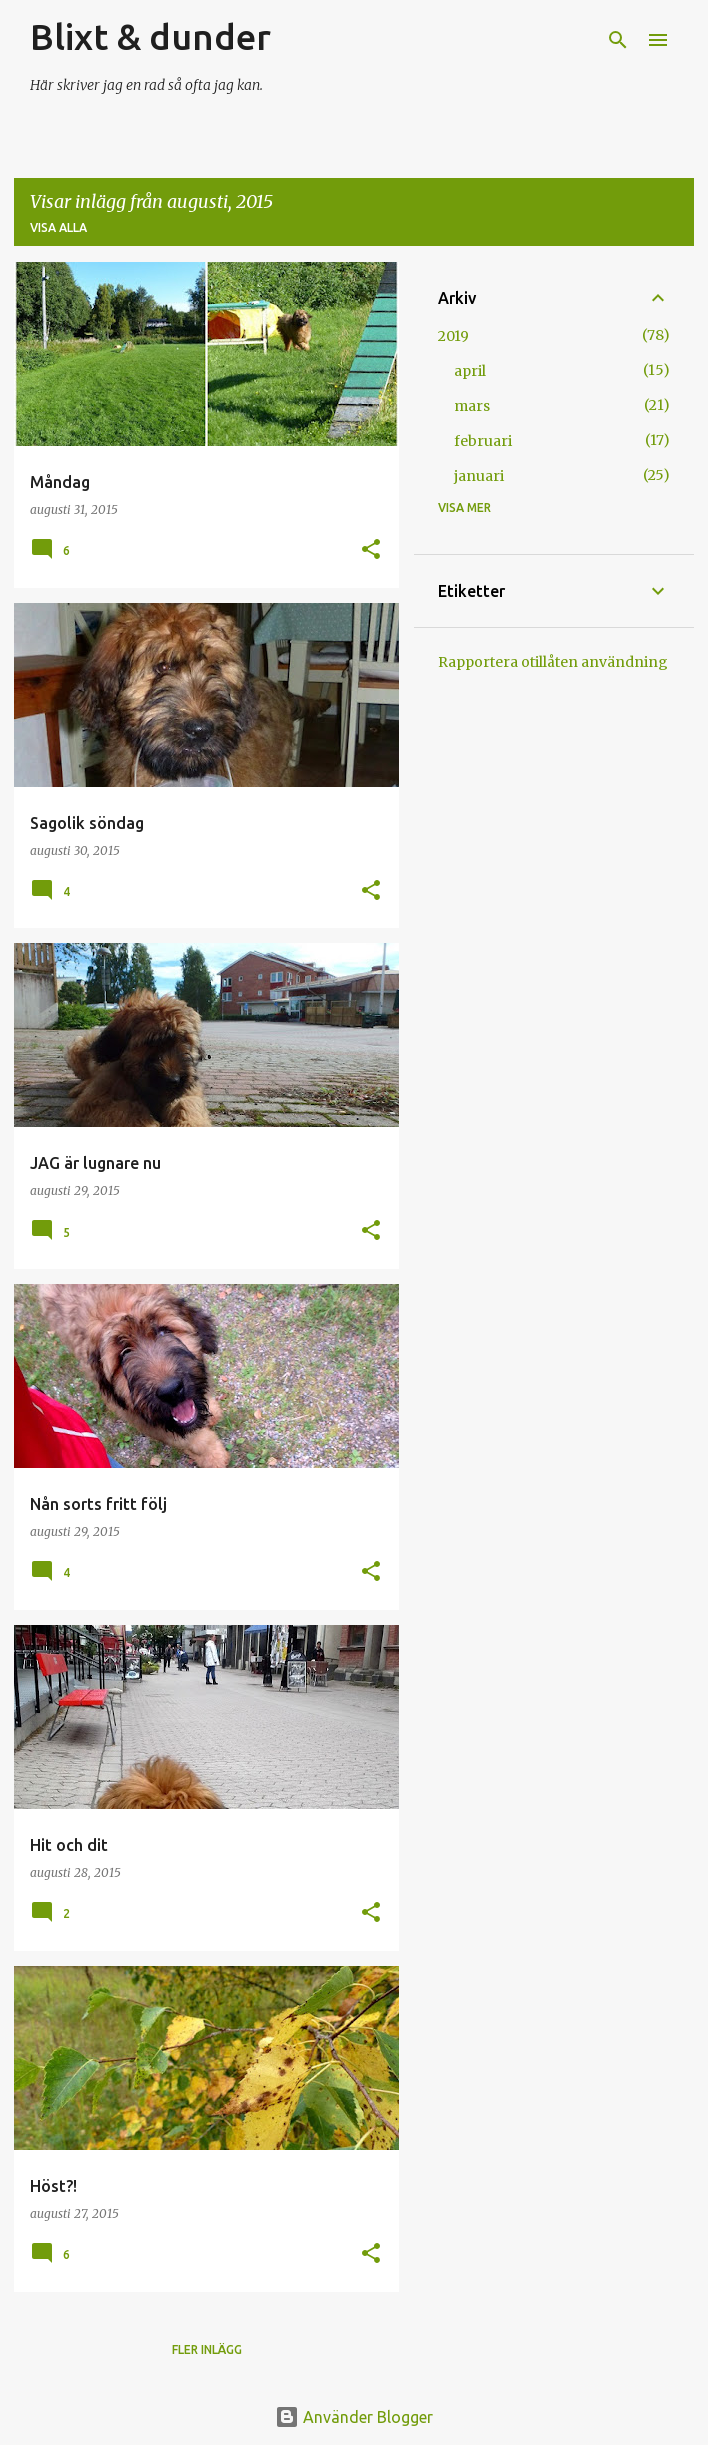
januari (479, 476)
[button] (371, 550)
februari (483, 441)
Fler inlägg (207, 2349)
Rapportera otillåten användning (553, 662)
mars (472, 406)
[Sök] (618, 40)
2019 (453, 336)
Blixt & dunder (150, 36)
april (470, 371)
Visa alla (58, 227)
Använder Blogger (354, 2417)
